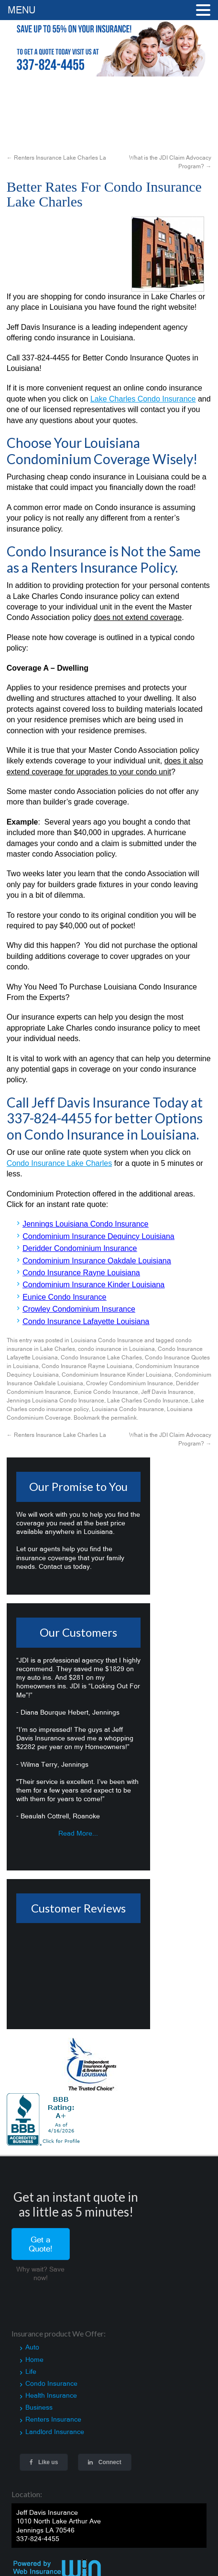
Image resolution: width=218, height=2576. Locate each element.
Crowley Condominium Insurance (129, 1383)
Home (34, 2359)
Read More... (78, 1833)
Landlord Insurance (54, 2431)
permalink (124, 1417)
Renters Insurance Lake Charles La (56, 157)
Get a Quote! (41, 2244)
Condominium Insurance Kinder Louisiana (117, 1374)
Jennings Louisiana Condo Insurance (55, 1400)
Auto (32, 2347)
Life (30, 2371)
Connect (104, 2462)
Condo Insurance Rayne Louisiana (87, 1366)
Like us (44, 2462)
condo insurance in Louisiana (116, 1349)
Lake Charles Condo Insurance (147, 1400)
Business (39, 2407)
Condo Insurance (51, 2383)
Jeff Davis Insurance (167, 1392)
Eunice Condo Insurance (106, 1392)
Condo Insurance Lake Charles (101, 1357)
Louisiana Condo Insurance (107, 1340)
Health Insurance (51, 2395)
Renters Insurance (53, 2419)
